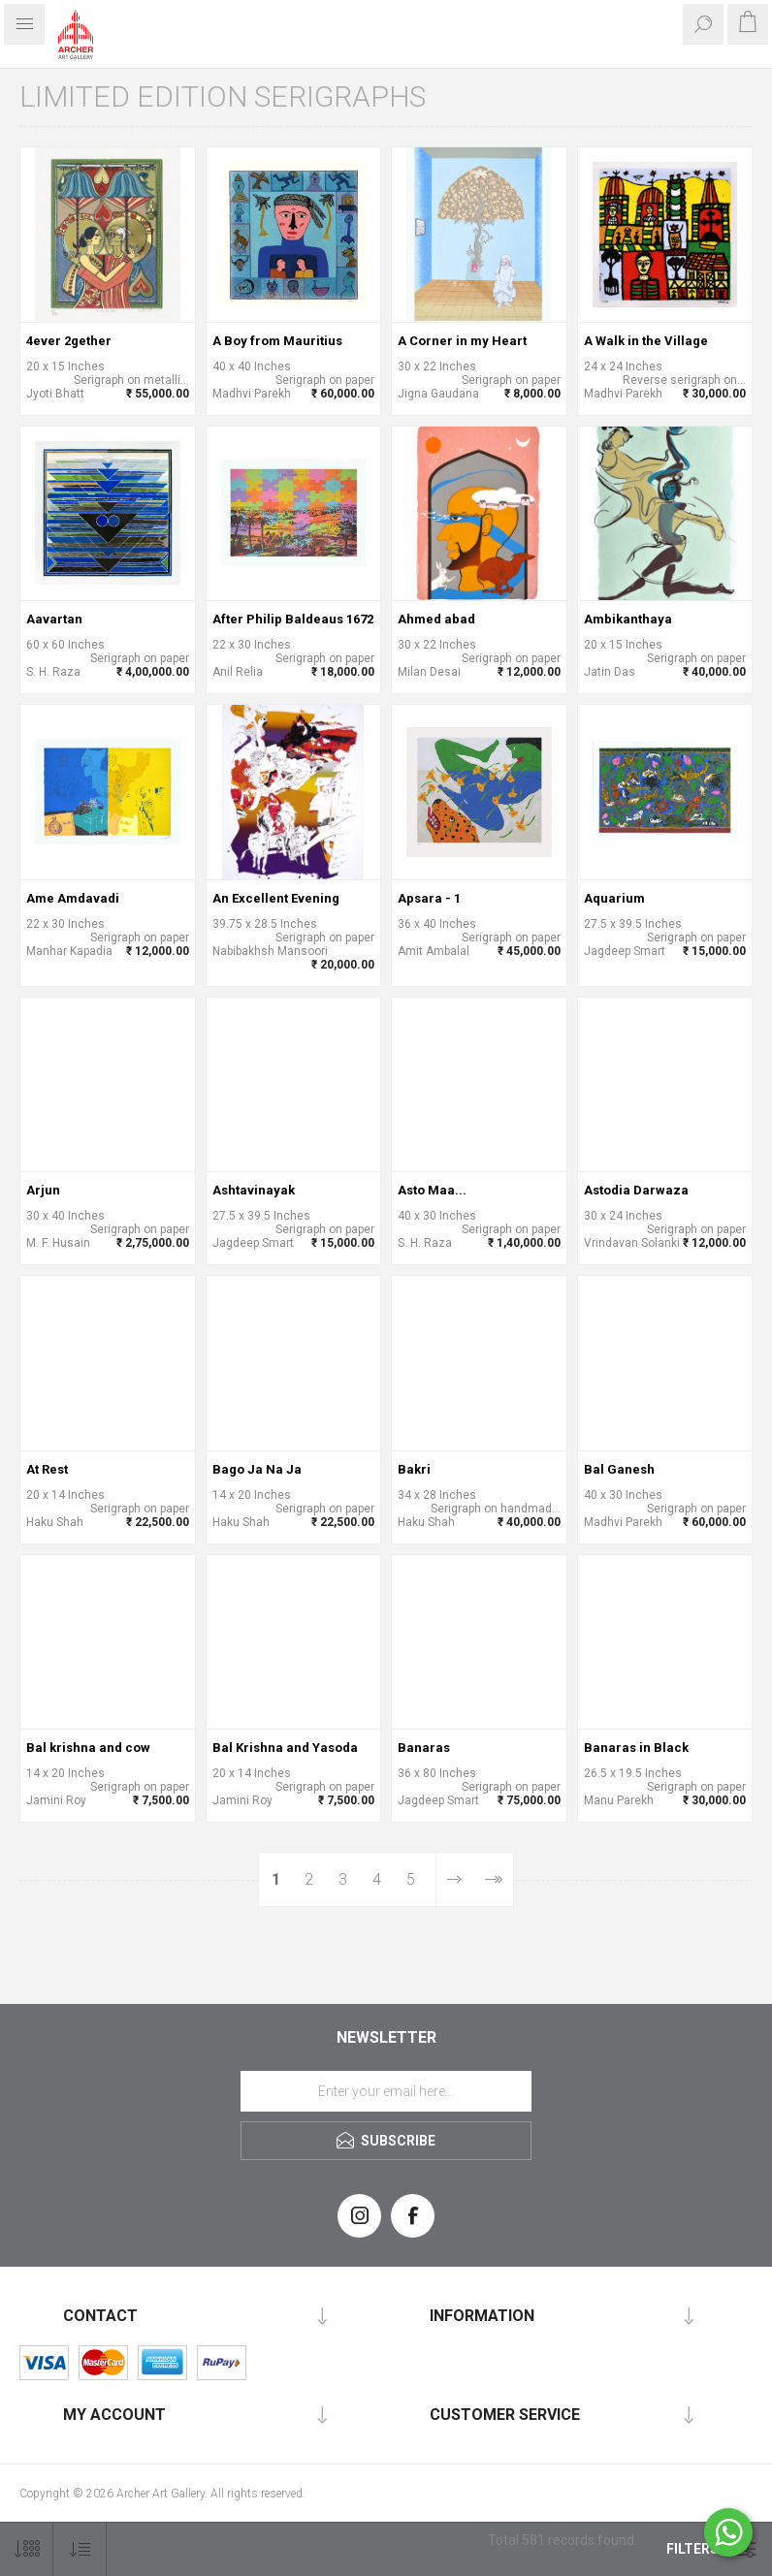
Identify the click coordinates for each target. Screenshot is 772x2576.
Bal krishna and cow (88, 1747)
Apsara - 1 (429, 898)
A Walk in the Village (646, 341)
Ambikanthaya (628, 619)
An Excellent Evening (275, 898)
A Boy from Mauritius (277, 341)
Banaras (424, 1747)
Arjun (43, 1190)
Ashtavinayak (253, 1190)
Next (454, 1879)
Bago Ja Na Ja (257, 1469)
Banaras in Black (636, 1747)
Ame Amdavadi (72, 898)
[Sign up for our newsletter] (386, 2091)
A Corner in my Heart (462, 341)
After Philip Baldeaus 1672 (292, 619)
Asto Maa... (432, 1190)
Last (493, 1879)
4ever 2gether (69, 341)
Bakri (414, 1469)
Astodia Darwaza (636, 1190)
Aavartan (54, 619)
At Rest (47, 1469)
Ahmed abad (436, 619)
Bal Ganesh (619, 1469)
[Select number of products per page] (26, 2549)
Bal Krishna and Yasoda (285, 1747)
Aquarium (614, 898)
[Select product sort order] (80, 2549)
